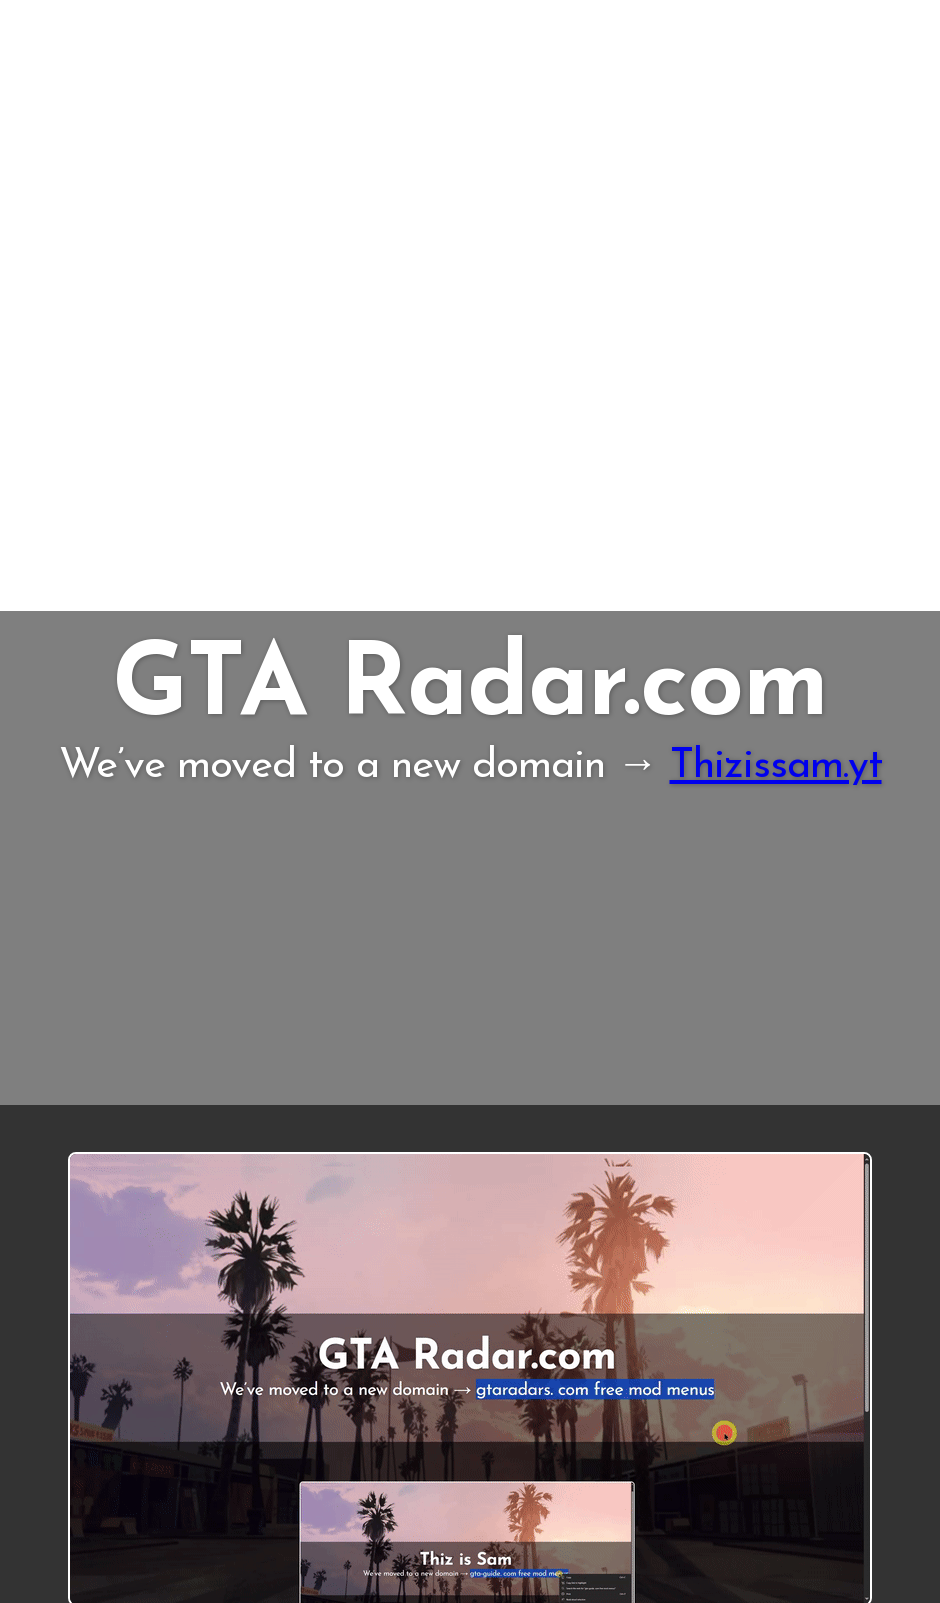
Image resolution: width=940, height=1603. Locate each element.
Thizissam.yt (776, 766)
